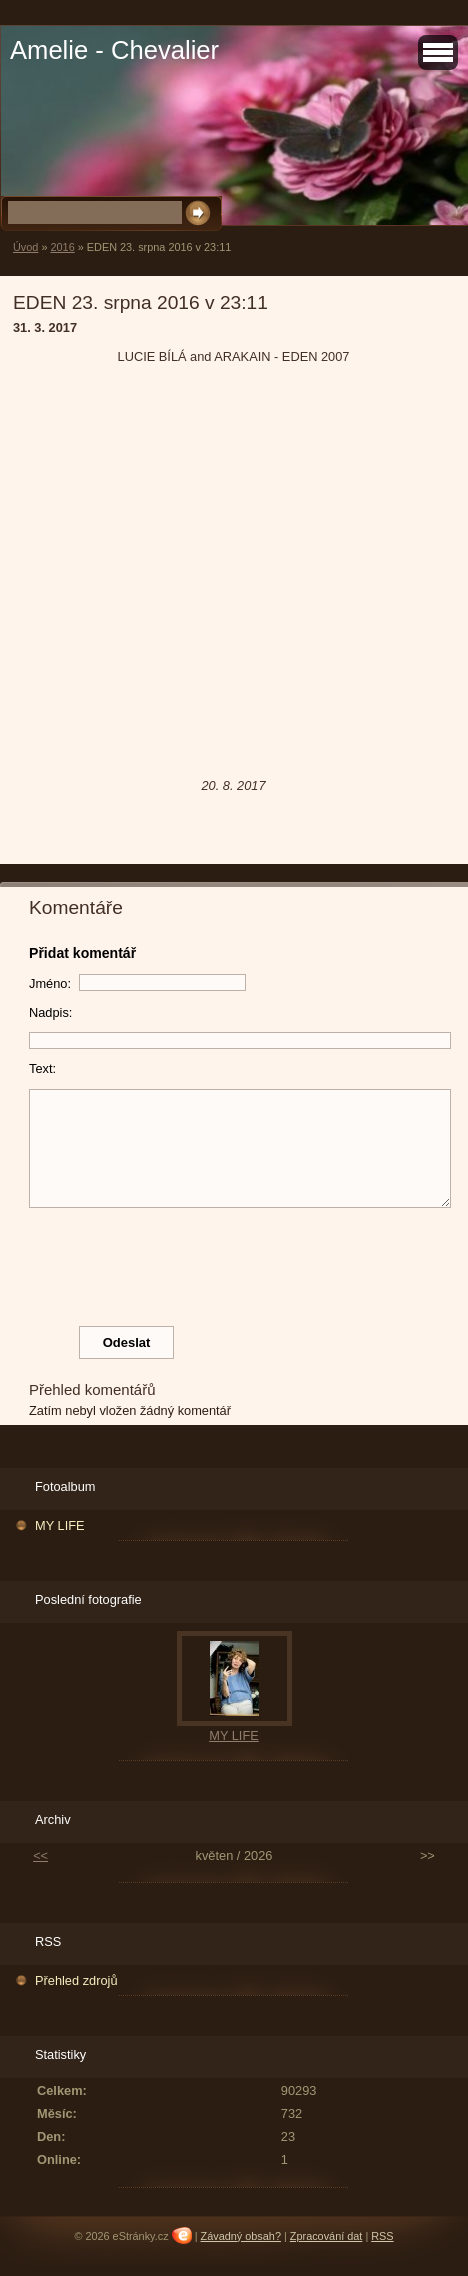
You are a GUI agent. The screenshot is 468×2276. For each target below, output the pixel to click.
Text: (42, 1068)
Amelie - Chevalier (114, 50)
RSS (382, 2236)
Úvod (25, 247)
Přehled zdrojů (76, 1980)
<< (40, 1855)
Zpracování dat (326, 2236)
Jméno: (50, 983)
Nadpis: (50, 1012)
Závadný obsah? (241, 2236)
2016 (62, 247)
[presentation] (240, 1262)
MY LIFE (60, 1525)
